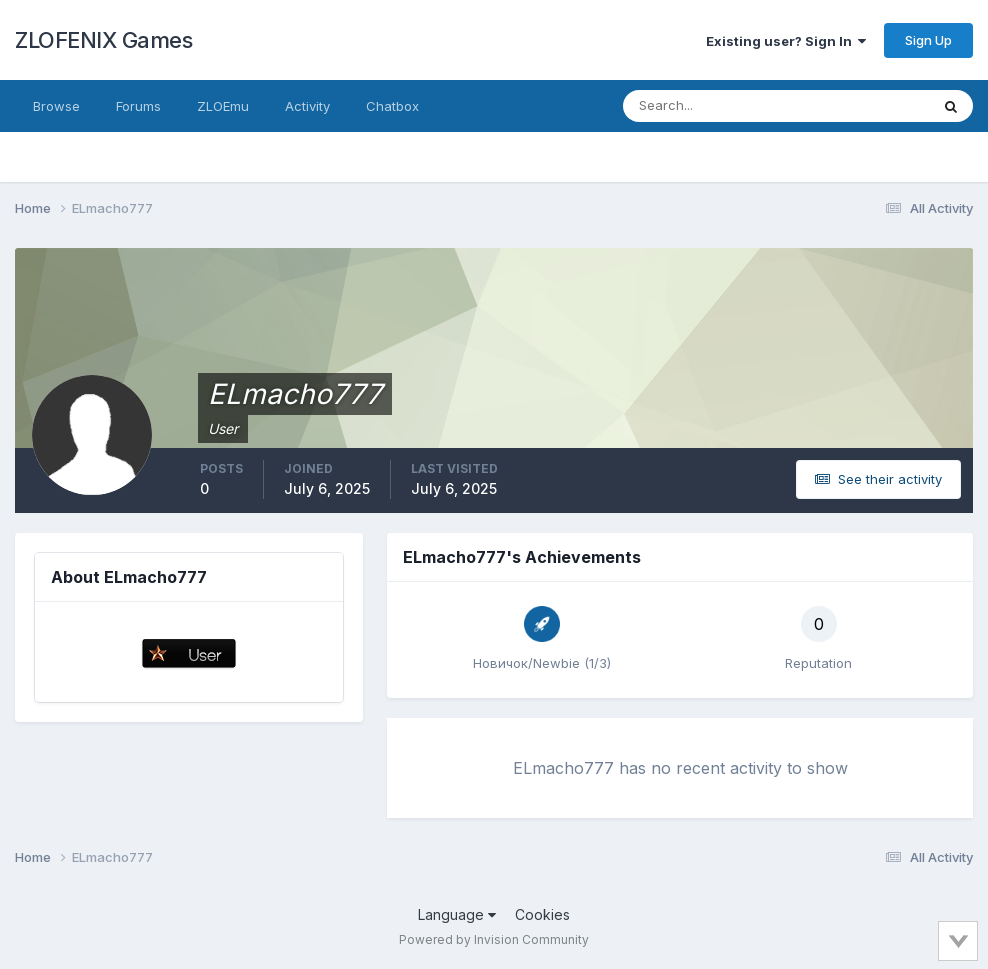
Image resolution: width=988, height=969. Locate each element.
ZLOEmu (223, 106)
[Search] (711, 106)
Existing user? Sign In (786, 41)
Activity (307, 106)
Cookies (542, 914)
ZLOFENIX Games (103, 40)
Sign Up (928, 40)
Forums (138, 106)
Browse (56, 106)
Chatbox (392, 106)
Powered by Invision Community (494, 939)
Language (457, 914)
